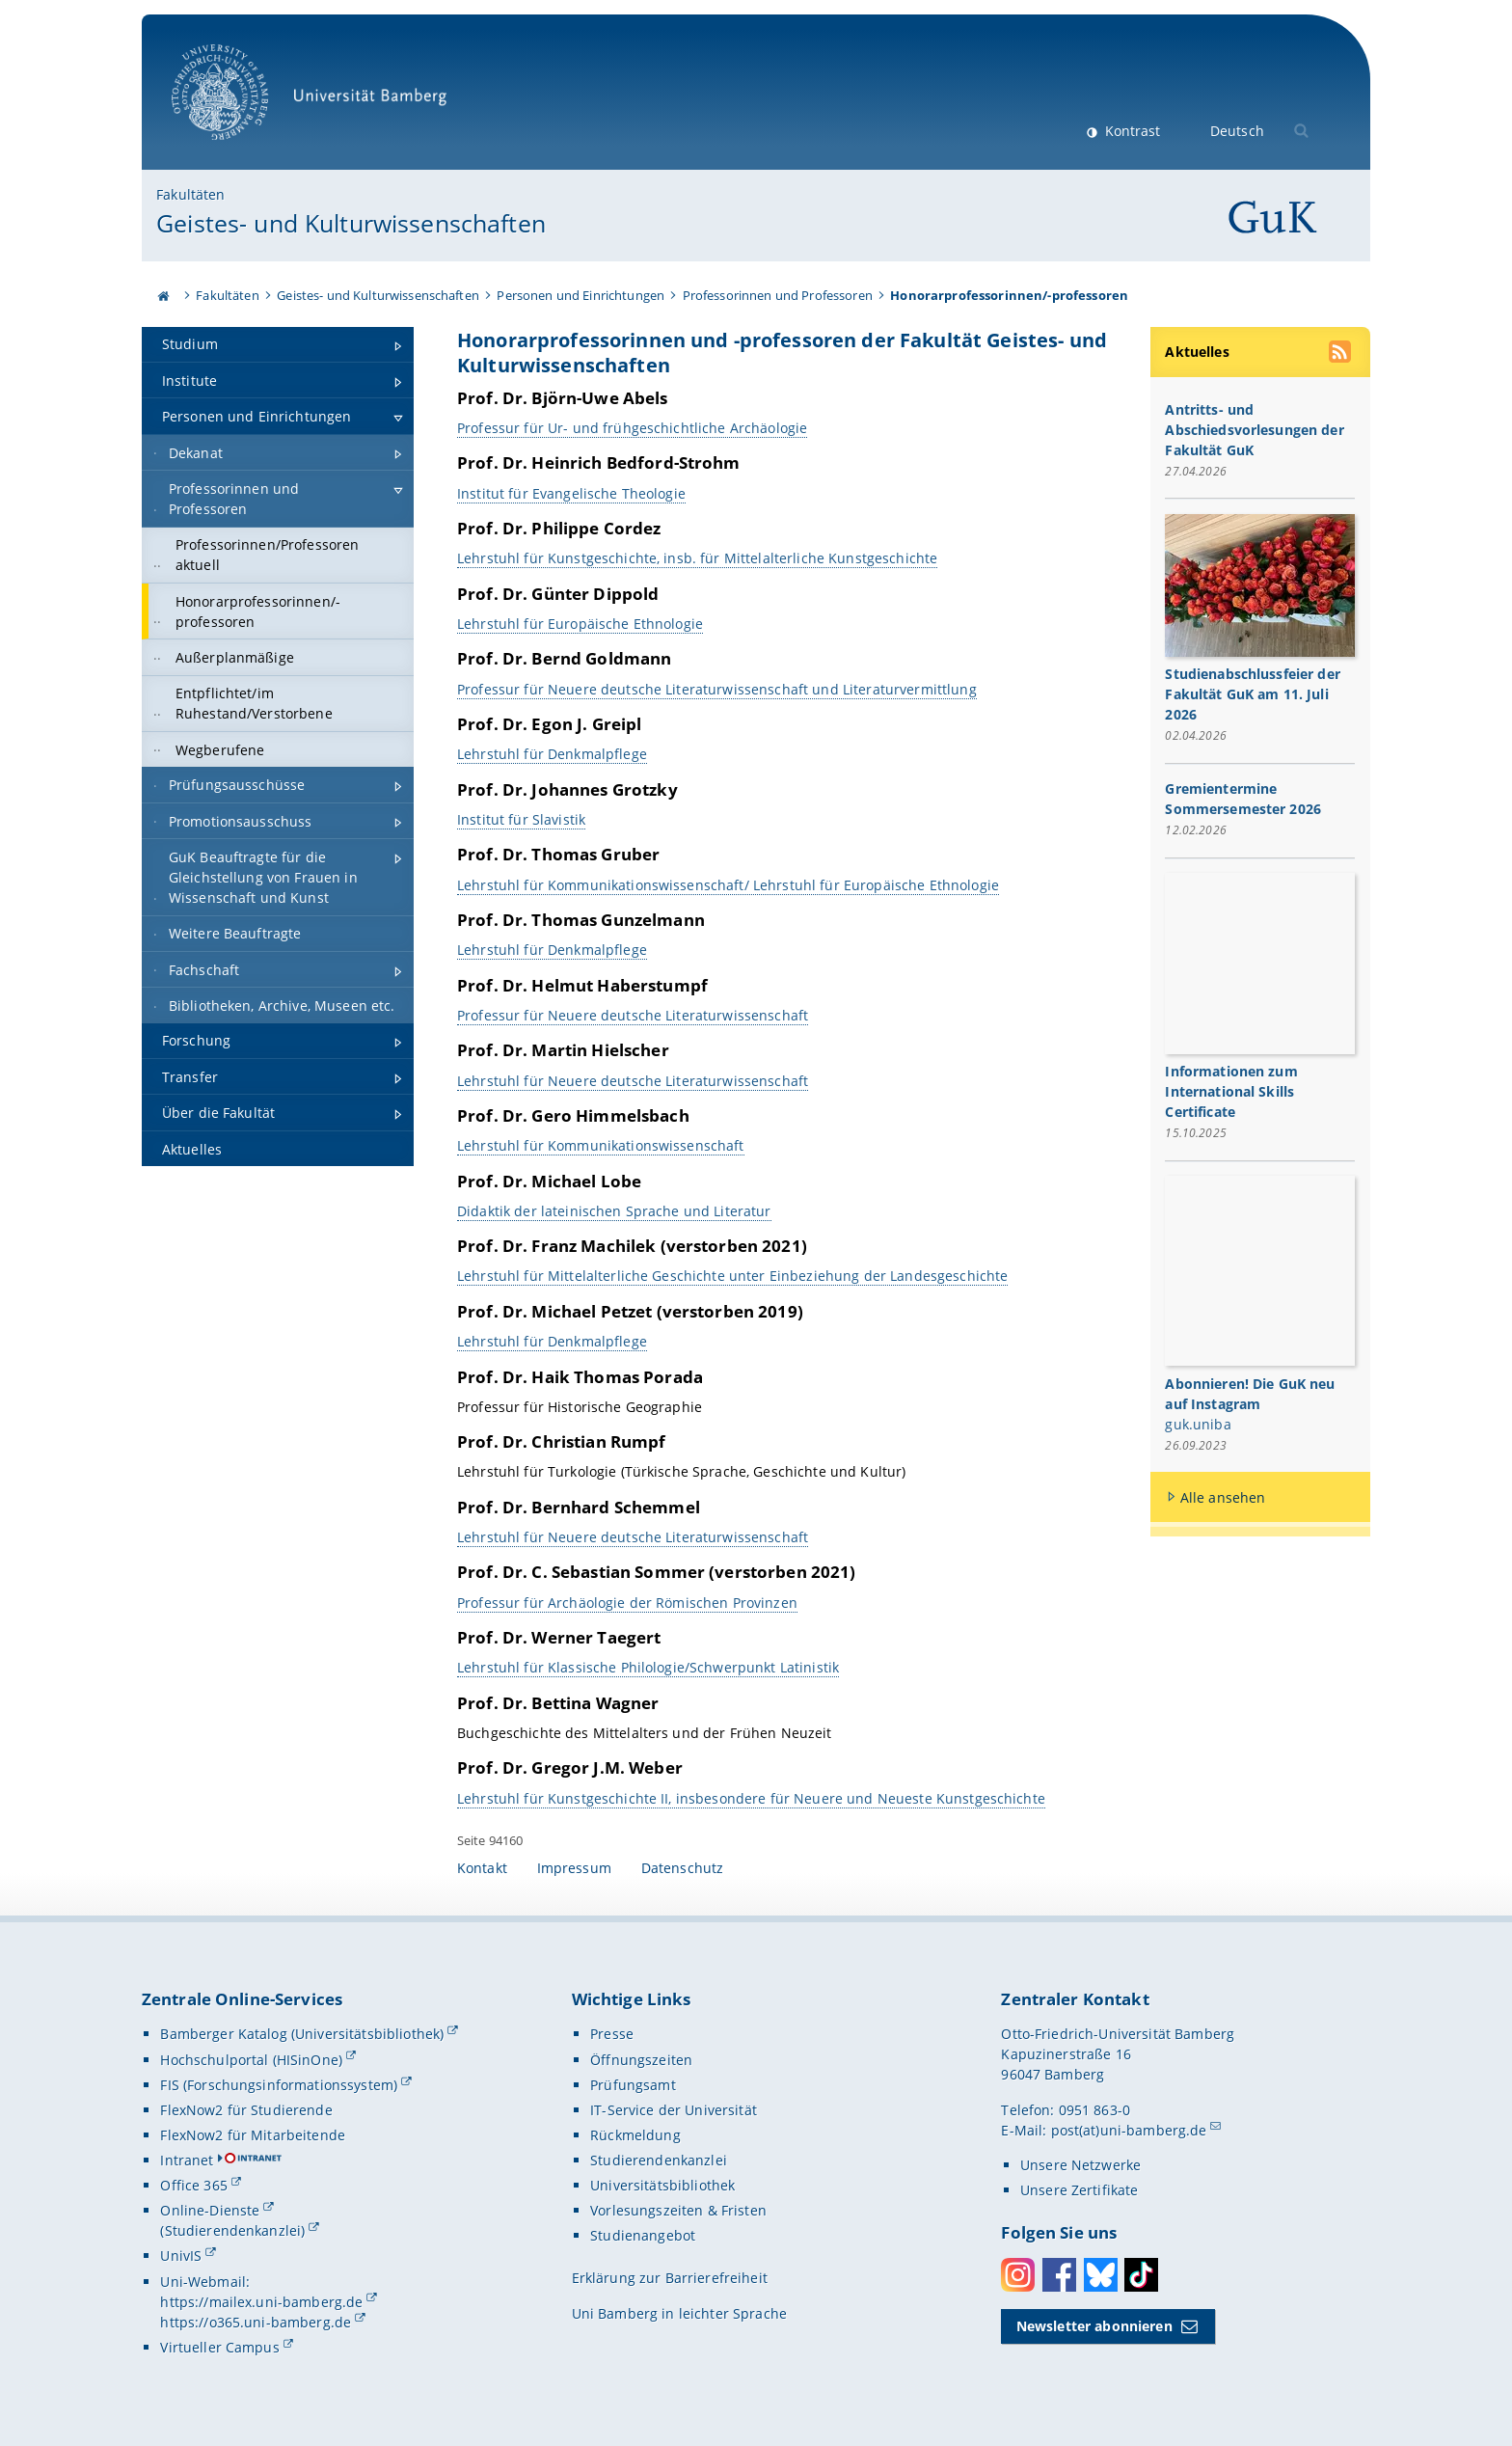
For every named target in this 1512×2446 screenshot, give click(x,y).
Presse (612, 2034)
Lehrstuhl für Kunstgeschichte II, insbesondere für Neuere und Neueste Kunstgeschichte (751, 1797)
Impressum (574, 1868)
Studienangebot (642, 2235)
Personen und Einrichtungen (580, 295)
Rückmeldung (635, 2135)
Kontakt (482, 1868)
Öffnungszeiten (641, 2060)
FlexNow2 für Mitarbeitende (252, 2135)
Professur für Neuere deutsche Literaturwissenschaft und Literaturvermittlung (717, 688)
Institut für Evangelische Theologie (571, 492)
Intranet (186, 2160)
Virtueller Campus (219, 2347)
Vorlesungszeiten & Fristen (678, 2210)
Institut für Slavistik (521, 819)
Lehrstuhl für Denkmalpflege (552, 754)
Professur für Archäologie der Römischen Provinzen (627, 1601)
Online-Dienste (209, 2210)
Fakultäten (190, 194)
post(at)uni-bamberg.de (1129, 2130)
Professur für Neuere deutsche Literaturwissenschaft (632, 1015)
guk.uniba (1198, 1424)
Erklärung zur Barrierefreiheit (670, 2278)
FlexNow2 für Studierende (246, 2110)
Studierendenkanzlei (658, 2160)
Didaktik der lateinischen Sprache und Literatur (614, 1211)
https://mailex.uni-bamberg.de (261, 2302)
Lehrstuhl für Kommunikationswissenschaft (600, 1145)
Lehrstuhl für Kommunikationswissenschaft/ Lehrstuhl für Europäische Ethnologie (728, 884)
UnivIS (181, 2255)
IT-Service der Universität (673, 2110)
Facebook (1059, 2275)
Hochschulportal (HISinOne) (251, 2060)
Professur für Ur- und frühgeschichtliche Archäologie (632, 428)
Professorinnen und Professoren (778, 295)
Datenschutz (682, 1868)
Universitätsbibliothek (662, 2185)
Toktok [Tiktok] (1141, 2275)
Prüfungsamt (633, 2085)
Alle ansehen (1223, 1497)
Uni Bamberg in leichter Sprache (679, 2313)
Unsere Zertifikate (1079, 2190)
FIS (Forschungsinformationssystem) (278, 2085)
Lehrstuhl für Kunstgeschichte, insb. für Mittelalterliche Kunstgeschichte (697, 558)
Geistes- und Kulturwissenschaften (351, 222)
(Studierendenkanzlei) (232, 2230)
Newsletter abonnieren (1094, 2326)
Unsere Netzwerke (1080, 2165)
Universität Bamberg (316, 101)
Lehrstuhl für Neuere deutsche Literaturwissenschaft (632, 1080)
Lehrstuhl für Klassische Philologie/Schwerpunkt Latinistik (648, 1667)
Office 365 (193, 2185)
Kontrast (1130, 131)
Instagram (1018, 2275)
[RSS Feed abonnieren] (1342, 353)
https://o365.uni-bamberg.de (255, 2322)
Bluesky (1101, 2275)
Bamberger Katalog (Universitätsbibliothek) (302, 2034)
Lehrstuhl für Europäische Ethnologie (580, 623)
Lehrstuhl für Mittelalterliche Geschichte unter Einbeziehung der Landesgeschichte (732, 1275)
